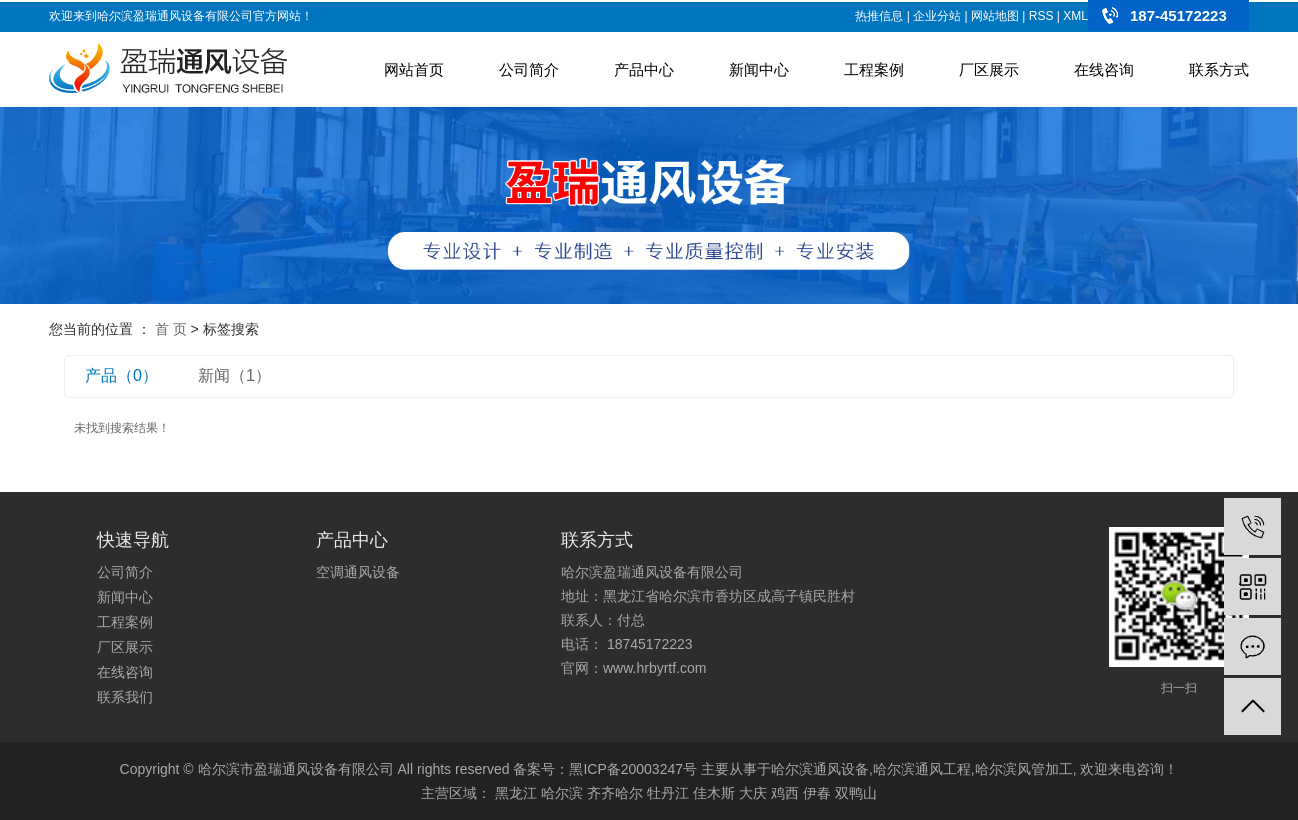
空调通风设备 (358, 572)
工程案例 (874, 69)
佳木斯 (714, 793)
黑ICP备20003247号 (633, 769)
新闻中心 (759, 69)
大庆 (753, 793)
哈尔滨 (562, 793)
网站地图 (995, 16)
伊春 (817, 793)
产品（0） (121, 375)
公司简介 (529, 69)
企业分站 (937, 16)
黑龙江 (516, 793)
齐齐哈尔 (615, 793)
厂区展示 (989, 69)
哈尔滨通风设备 (820, 769)
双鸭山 (856, 793)
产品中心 (644, 69)
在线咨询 (1104, 69)
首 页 (171, 329)
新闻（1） (234, 375)
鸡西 (785, 793)
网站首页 (414, 69)
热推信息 (879, 16)
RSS (1041, 16)
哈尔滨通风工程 (922, 769)
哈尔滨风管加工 (1024, 769)
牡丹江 (668, 793)
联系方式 (1219, 69)
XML (1075, 16)
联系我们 (125, 697)
